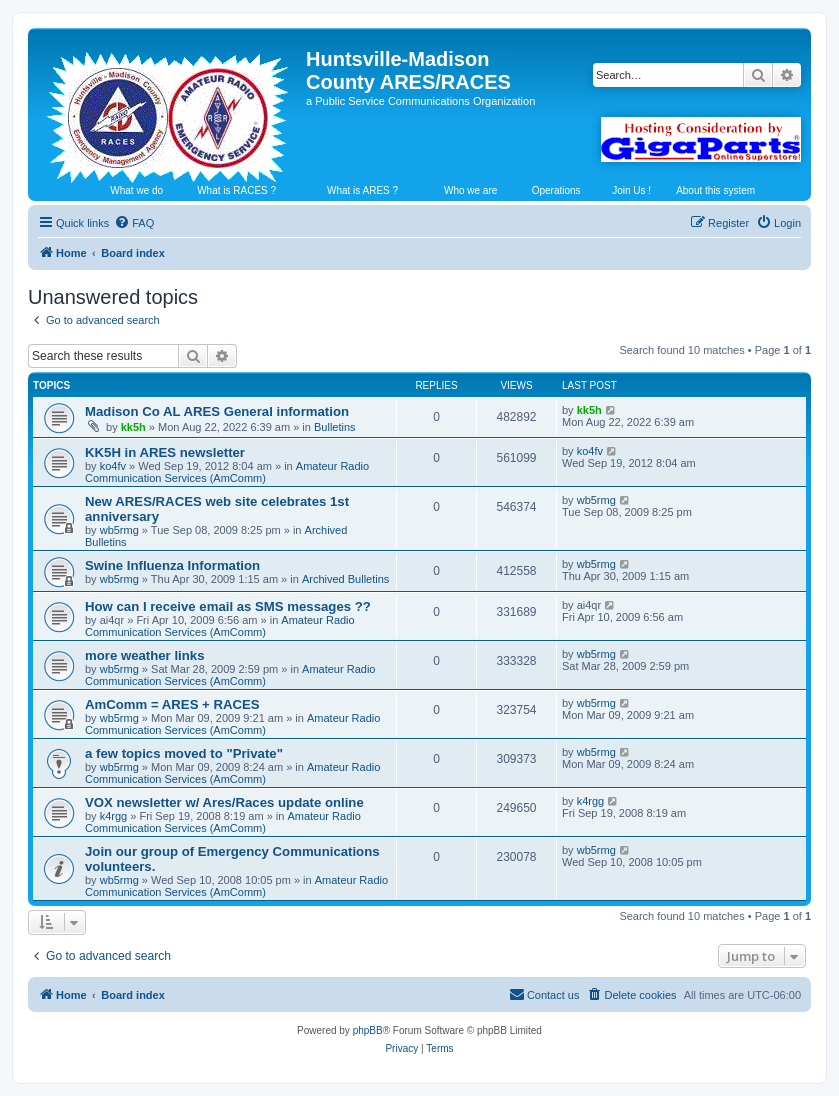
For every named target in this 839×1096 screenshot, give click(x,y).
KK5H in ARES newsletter (165, 452)
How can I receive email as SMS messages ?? (228, 606)
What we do (136, 190)
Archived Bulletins (345, 579)
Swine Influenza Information (172, 565)
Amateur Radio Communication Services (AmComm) (227, 472)
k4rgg (114, 816)
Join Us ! (631, 190)
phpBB (368, 1030)
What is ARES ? (362, 190)
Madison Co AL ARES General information (217, 411)
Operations (556, 190)
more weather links (144, 655)
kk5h (133, 427)
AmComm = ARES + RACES (172, 704)
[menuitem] (134, 223)
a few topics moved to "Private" (184, 753)
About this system (715, 190)
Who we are (470, 190)
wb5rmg (119, 530)
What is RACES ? (236, 190)
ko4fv (113, 466)
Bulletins (335, 427)
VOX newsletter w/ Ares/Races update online (224, 802)
